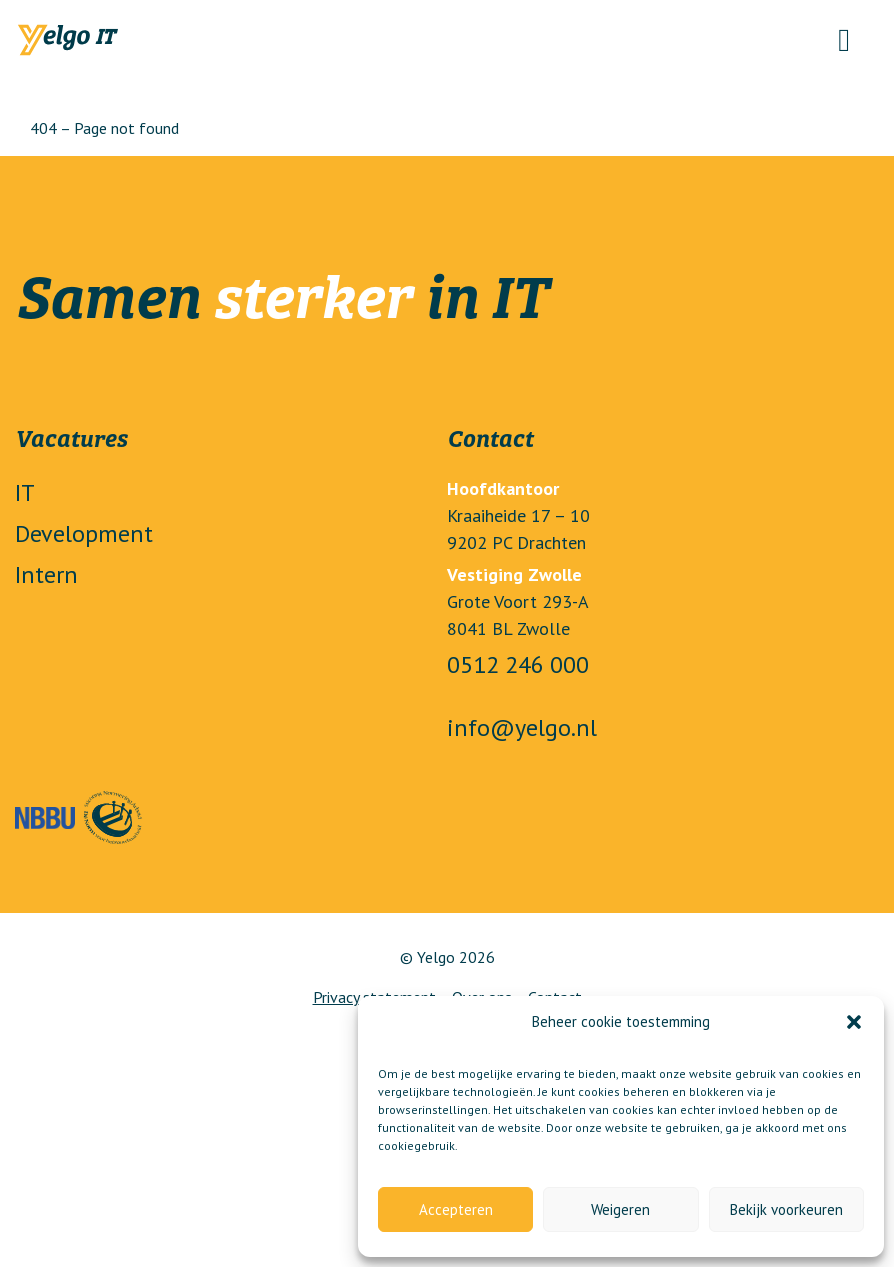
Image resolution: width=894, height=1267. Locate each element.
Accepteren (456, 1209)
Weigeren (620, 1209)
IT (25, 492)
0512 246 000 (518, 664)
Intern (46, 574)
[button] (854, 1022)
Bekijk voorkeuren (786, 1209)
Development (84, 533)
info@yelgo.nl (522, 727)
